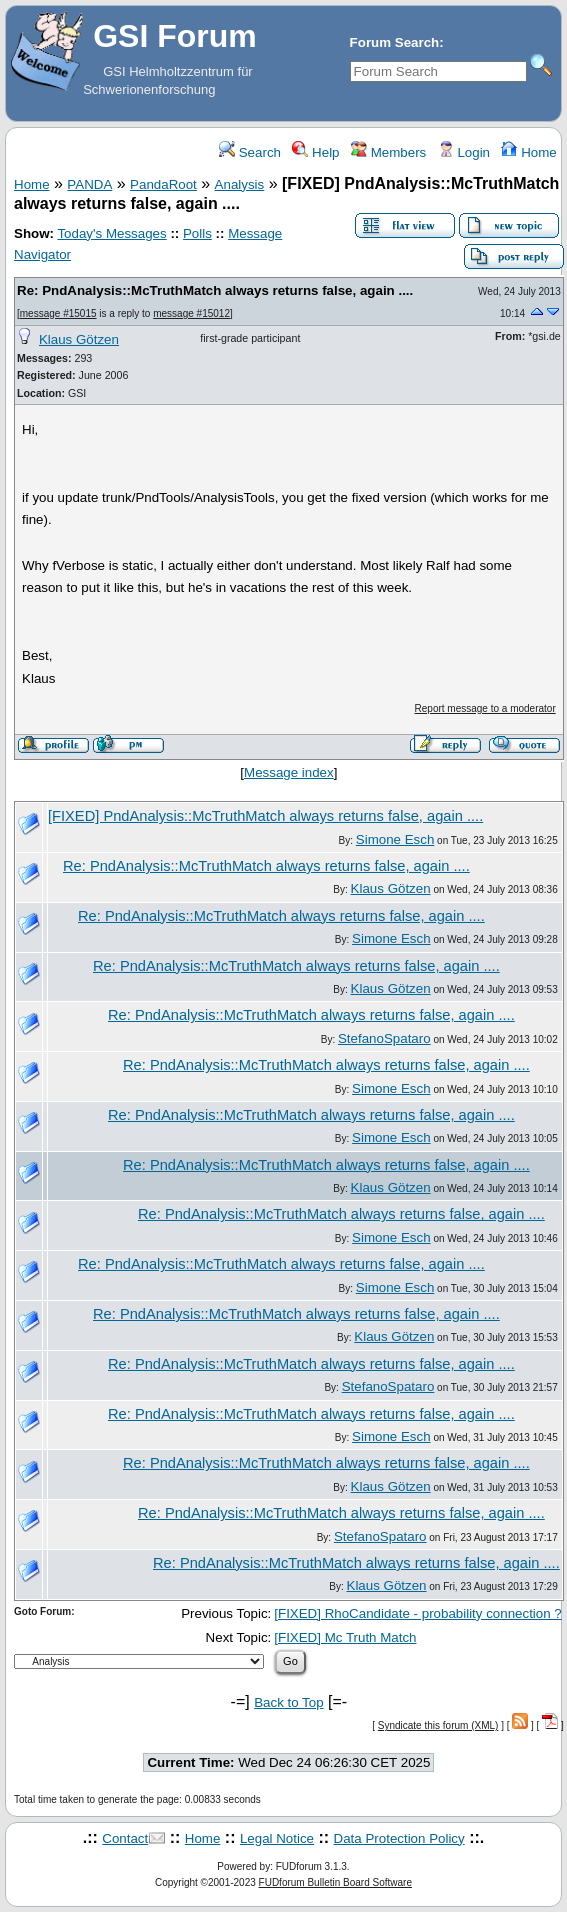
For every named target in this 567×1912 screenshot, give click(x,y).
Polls (197, 233)
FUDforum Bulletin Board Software (335, 1882)
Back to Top (288, 1702)
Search (250, 152)
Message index (289, 772)
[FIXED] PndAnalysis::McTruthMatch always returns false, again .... (265, 816)
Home (528, 152)
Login (464, 152)
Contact (125, 1838)
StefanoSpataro (384, 1038)
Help (315, 152)
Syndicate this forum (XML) (438, 1725)
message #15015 (58, 313)
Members (388, 152)
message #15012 (191, 313)
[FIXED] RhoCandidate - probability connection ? (417, 1613)
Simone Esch (395, 839)
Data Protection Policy (399, 1838)
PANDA (89, 184)
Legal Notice (277, 1838)
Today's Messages (111, 233)
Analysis (240, 184)
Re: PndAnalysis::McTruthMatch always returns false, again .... (215, 290)
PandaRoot (163, 184)
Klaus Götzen (79, 339)
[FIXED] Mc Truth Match (345, 1637)
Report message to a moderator (485, 708)
